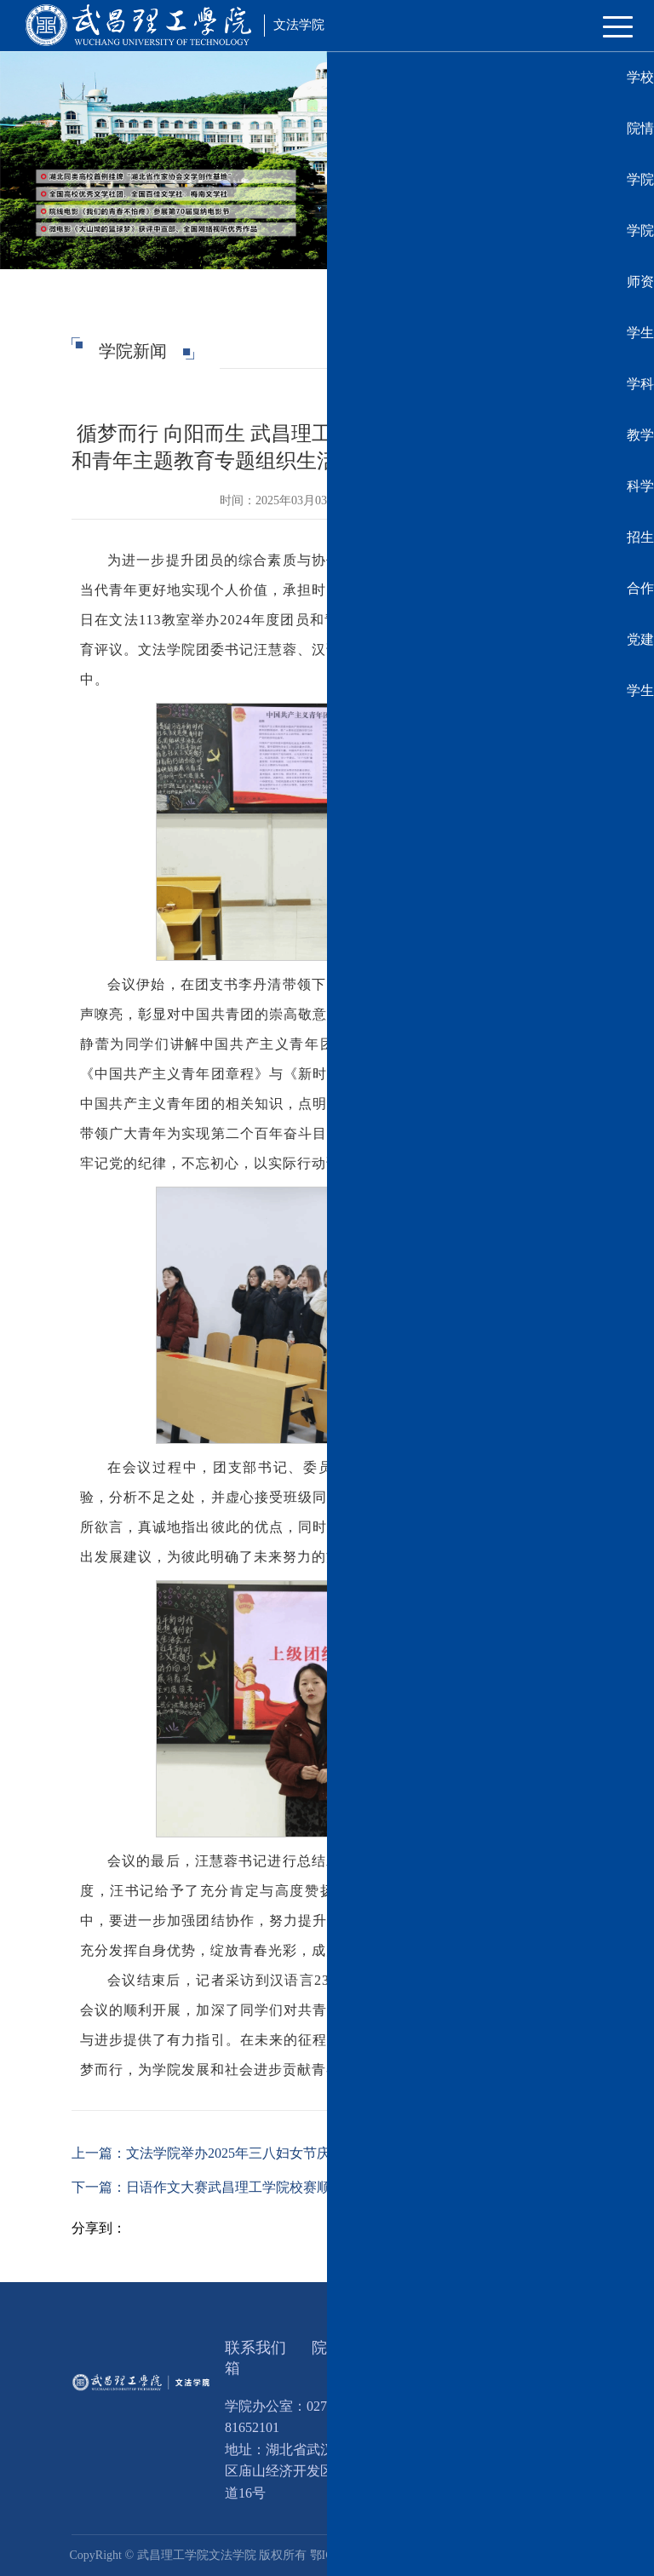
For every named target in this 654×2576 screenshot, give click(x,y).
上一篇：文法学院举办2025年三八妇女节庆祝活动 (221, 2153)
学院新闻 (522, 350)
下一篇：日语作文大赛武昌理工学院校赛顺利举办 (221, 2187)
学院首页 (461, 350)
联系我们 (255, 2347)
